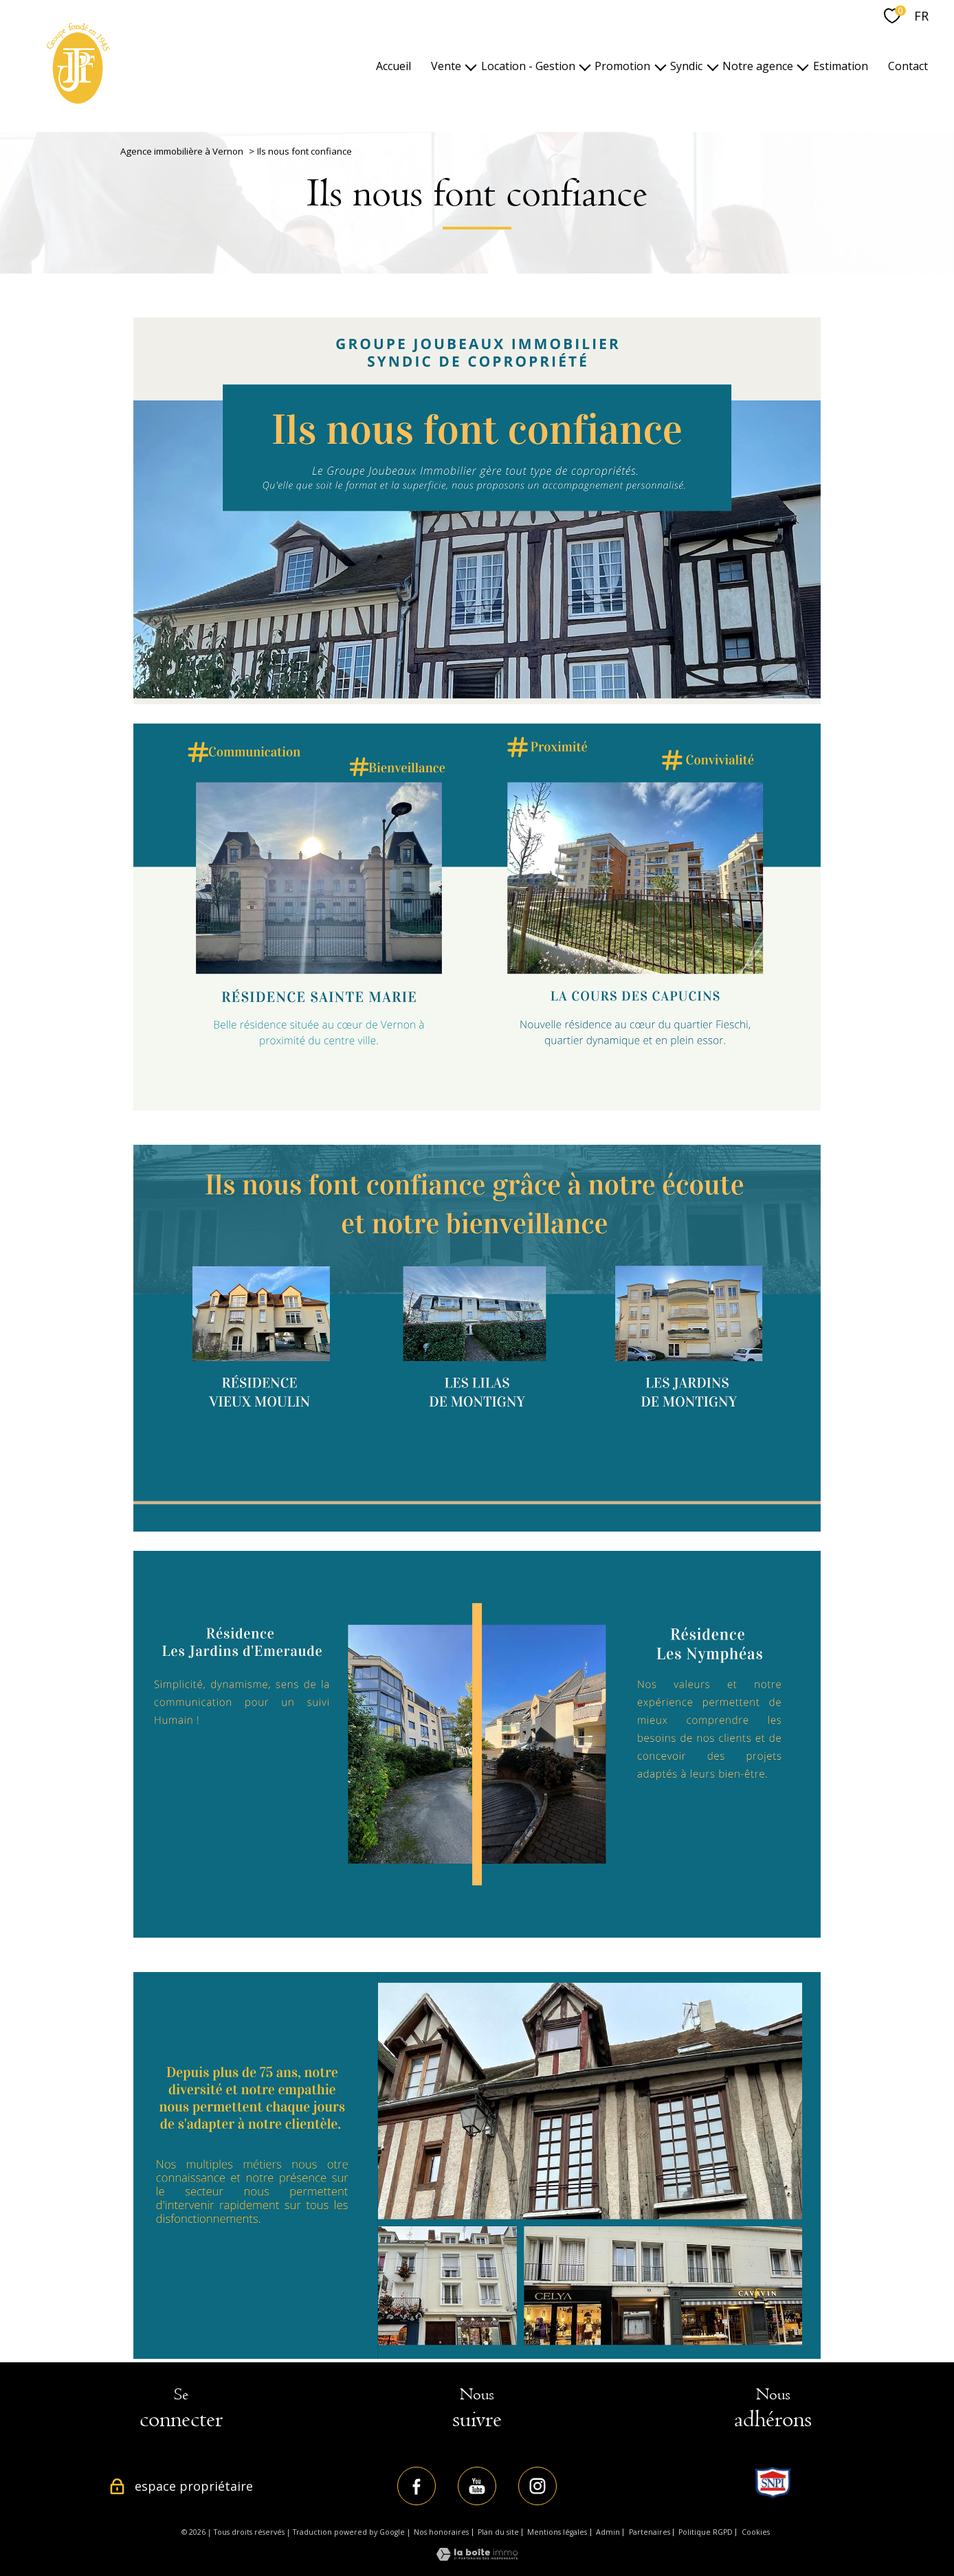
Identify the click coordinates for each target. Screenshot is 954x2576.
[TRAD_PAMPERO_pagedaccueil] (78, 101)
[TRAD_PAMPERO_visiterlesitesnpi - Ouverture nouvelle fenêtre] (773, 2482)
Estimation (840, 66)
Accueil (393, 66)
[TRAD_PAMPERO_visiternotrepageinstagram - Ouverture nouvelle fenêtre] (537, 2486)
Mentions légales (557, 2532)
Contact (908, 66)
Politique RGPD (705, 2532)
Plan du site (498, 2532)
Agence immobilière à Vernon (181, 151)
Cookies (756, 2532)
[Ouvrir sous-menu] (470, 66)
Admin (608, 2532)
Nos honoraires (441, 2532)
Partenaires (649, 2532)
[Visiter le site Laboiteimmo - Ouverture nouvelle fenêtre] (477, 2556)
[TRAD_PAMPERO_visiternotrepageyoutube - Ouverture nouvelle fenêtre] (477, 2486)
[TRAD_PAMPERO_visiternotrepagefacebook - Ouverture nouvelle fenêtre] (416, 2486)
